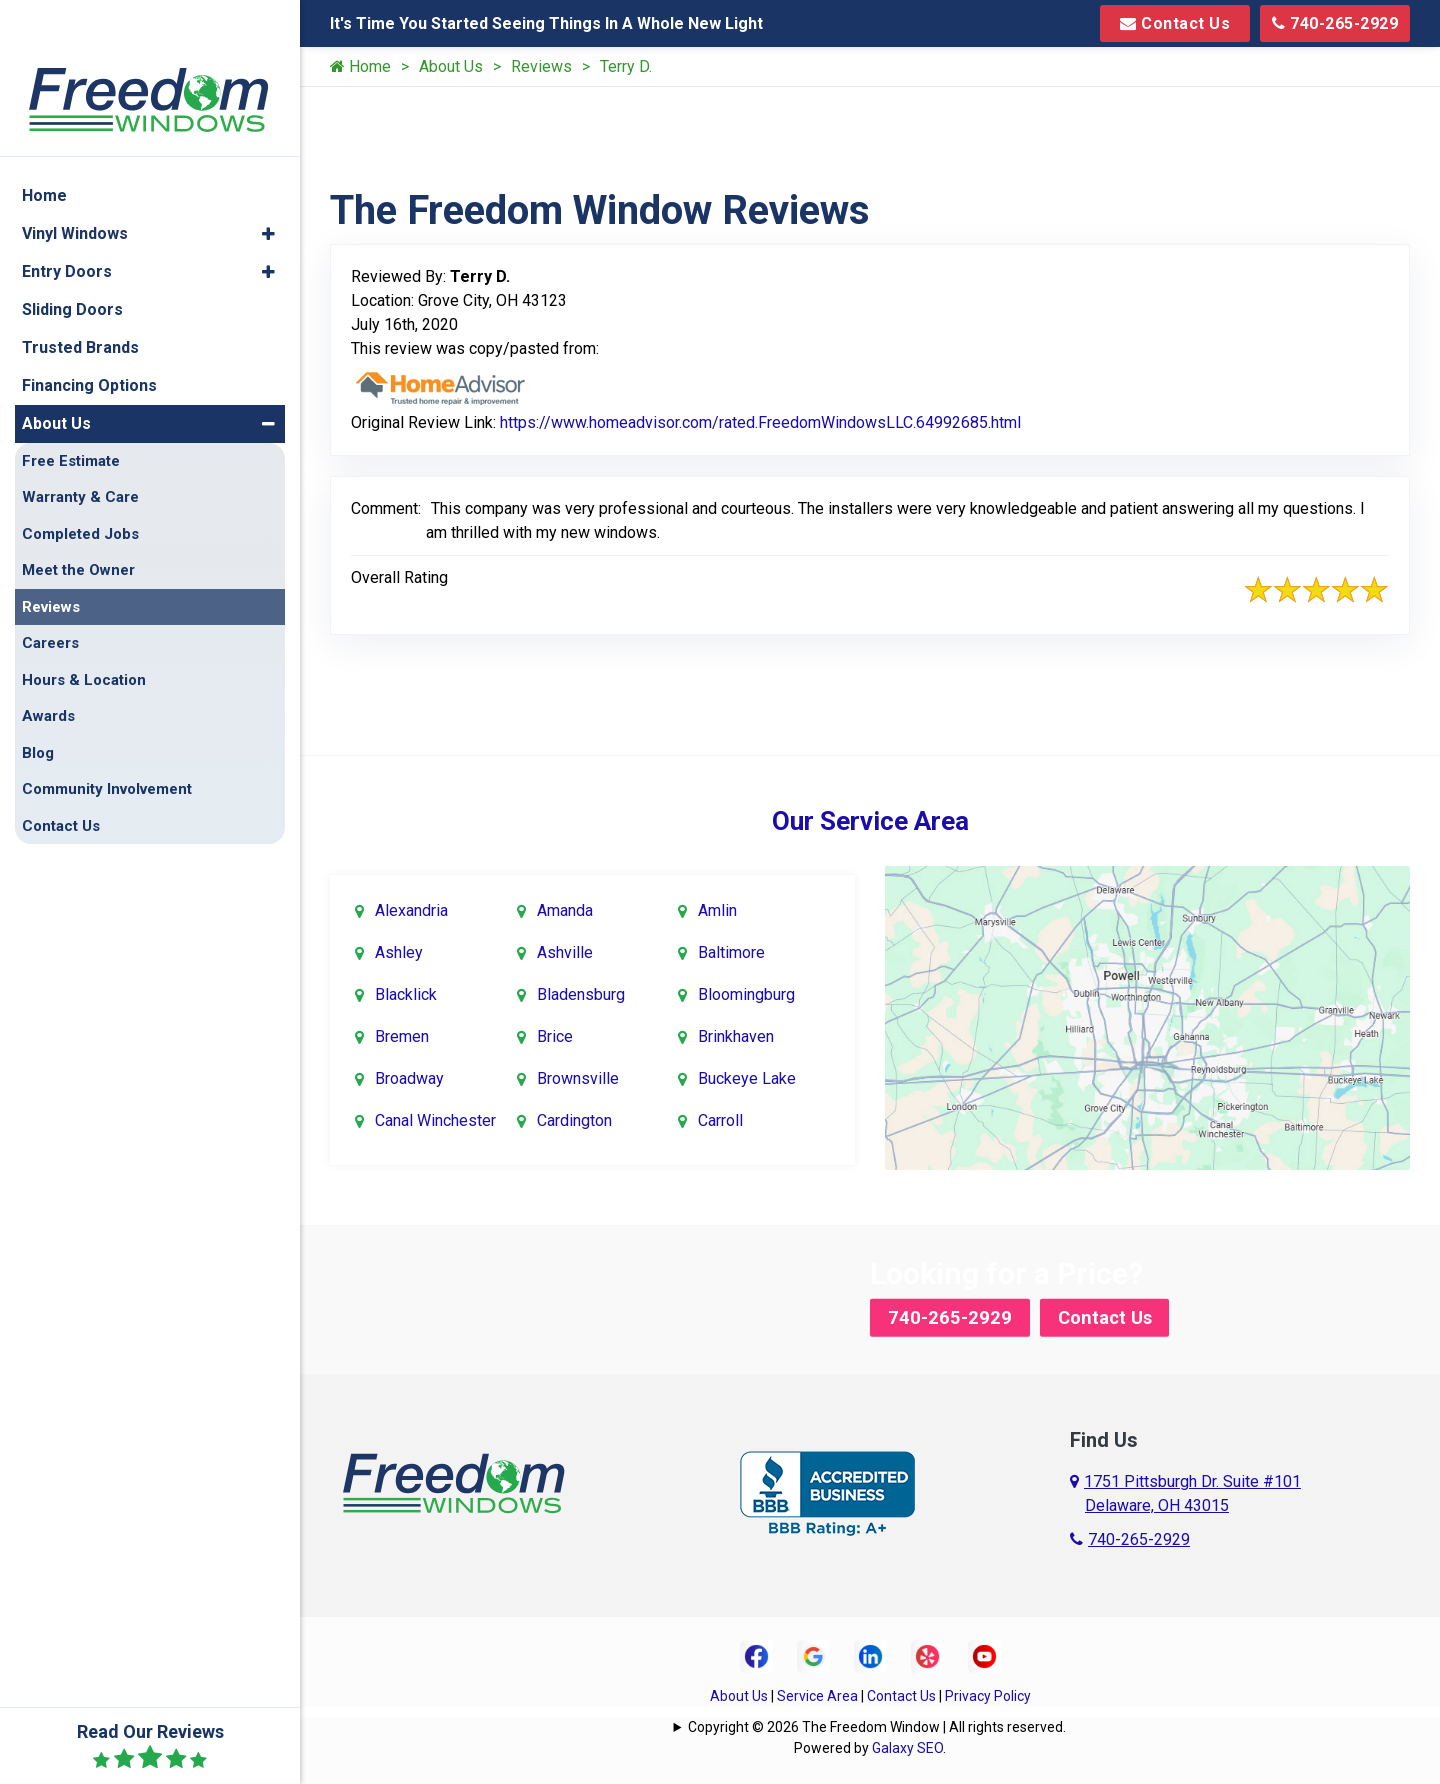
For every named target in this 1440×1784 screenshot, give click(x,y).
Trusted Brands (80, 298)
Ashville (565, 950)
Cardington (574, 1118)
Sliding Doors (72, 260)
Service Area (817, 1692)
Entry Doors (67, 222)
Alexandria (411, 908)
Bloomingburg (746, 992)
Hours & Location (84, 631)
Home (360, 66)
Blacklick (406, 992)
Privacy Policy (988, 1692)
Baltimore (731, 950)
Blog (38, 704)
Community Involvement (107, 741)
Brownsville (578, 1076)
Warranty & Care (80, 449)
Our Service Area (870, 821)
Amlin (717, 908)
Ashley (399, 950)
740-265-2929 (1335, 23)
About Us (451, 66)
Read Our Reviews (150, 1746)
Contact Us (1175, 23)
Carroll (720, 1118)
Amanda (565, 908)
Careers (50, 595)
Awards (48, 668)
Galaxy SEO (907, 1744)
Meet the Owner (78, 522)
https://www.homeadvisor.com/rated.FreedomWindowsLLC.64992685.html (760, 422)
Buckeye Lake (747, 1076)
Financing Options (89, 336)
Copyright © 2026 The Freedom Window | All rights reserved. (877, 1723)
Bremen (402, 1034)
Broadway (409, 1076)
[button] (268, 185)
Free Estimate (71, 412)
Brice (555, 1034)
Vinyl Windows (75, 184)
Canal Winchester (435, 1118)
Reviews (541, 66)
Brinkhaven (736, 1034)
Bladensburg (581, 992)
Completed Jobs (80, 485)
